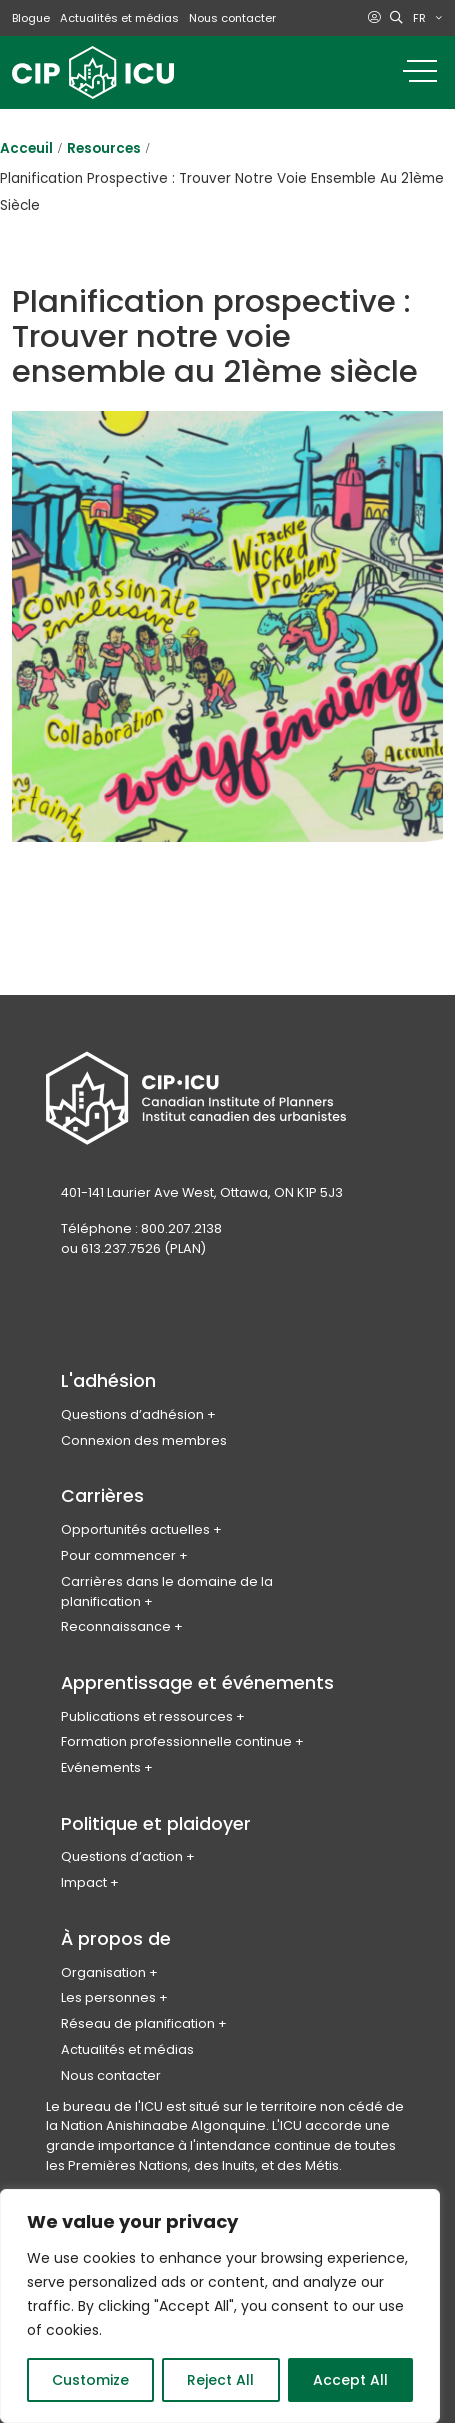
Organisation (103, 1972)
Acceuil (26, 148)
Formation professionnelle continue (176, 1741)
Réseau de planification (138, 2023)
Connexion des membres (144, 1440)
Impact (84, 1882)
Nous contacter (232, 18)
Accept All (350, 2380)
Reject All (220, 2380)
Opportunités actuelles (135, 1529)
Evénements (101, 1767)
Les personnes (108, 1997)
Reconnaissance (116, 1626)
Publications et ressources (147, 1716)
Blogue (31, 18)
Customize (90, 2380)
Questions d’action (122, 1856)
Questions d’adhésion (132, 1414)
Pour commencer (118, 1555)
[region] (220, 2306)
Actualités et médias (119, 18)
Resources (104, 148)
